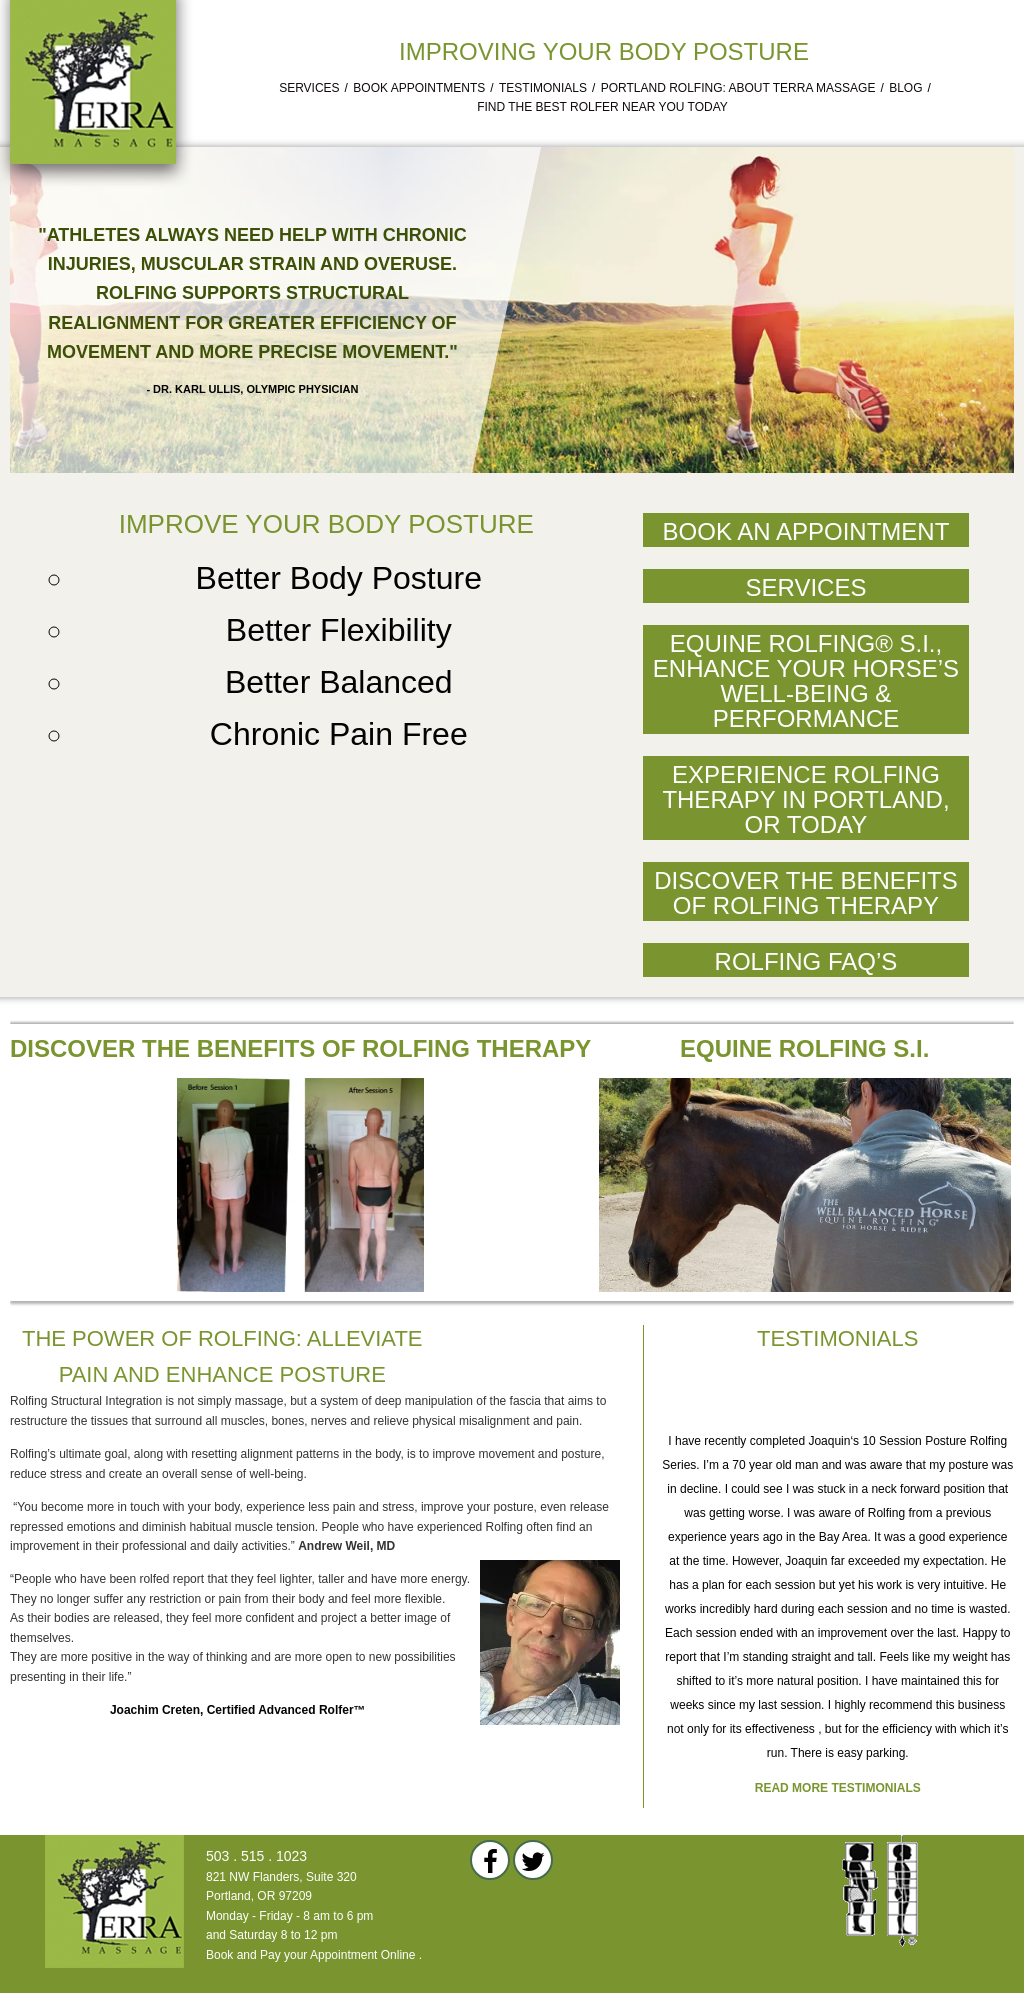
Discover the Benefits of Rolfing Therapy (806, 893)
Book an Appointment (806, 531)
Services (309, 88)
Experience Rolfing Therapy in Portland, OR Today (805, 799)
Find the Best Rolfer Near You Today (602, 107)
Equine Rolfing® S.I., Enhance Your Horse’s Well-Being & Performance (806, 681)
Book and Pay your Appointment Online (310, 1955)
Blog (905, 88)
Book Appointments (419, 88)
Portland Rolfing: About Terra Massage (738, 88)
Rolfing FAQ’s (806, 961)
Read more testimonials (838, 1788)
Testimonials (543, 88)
